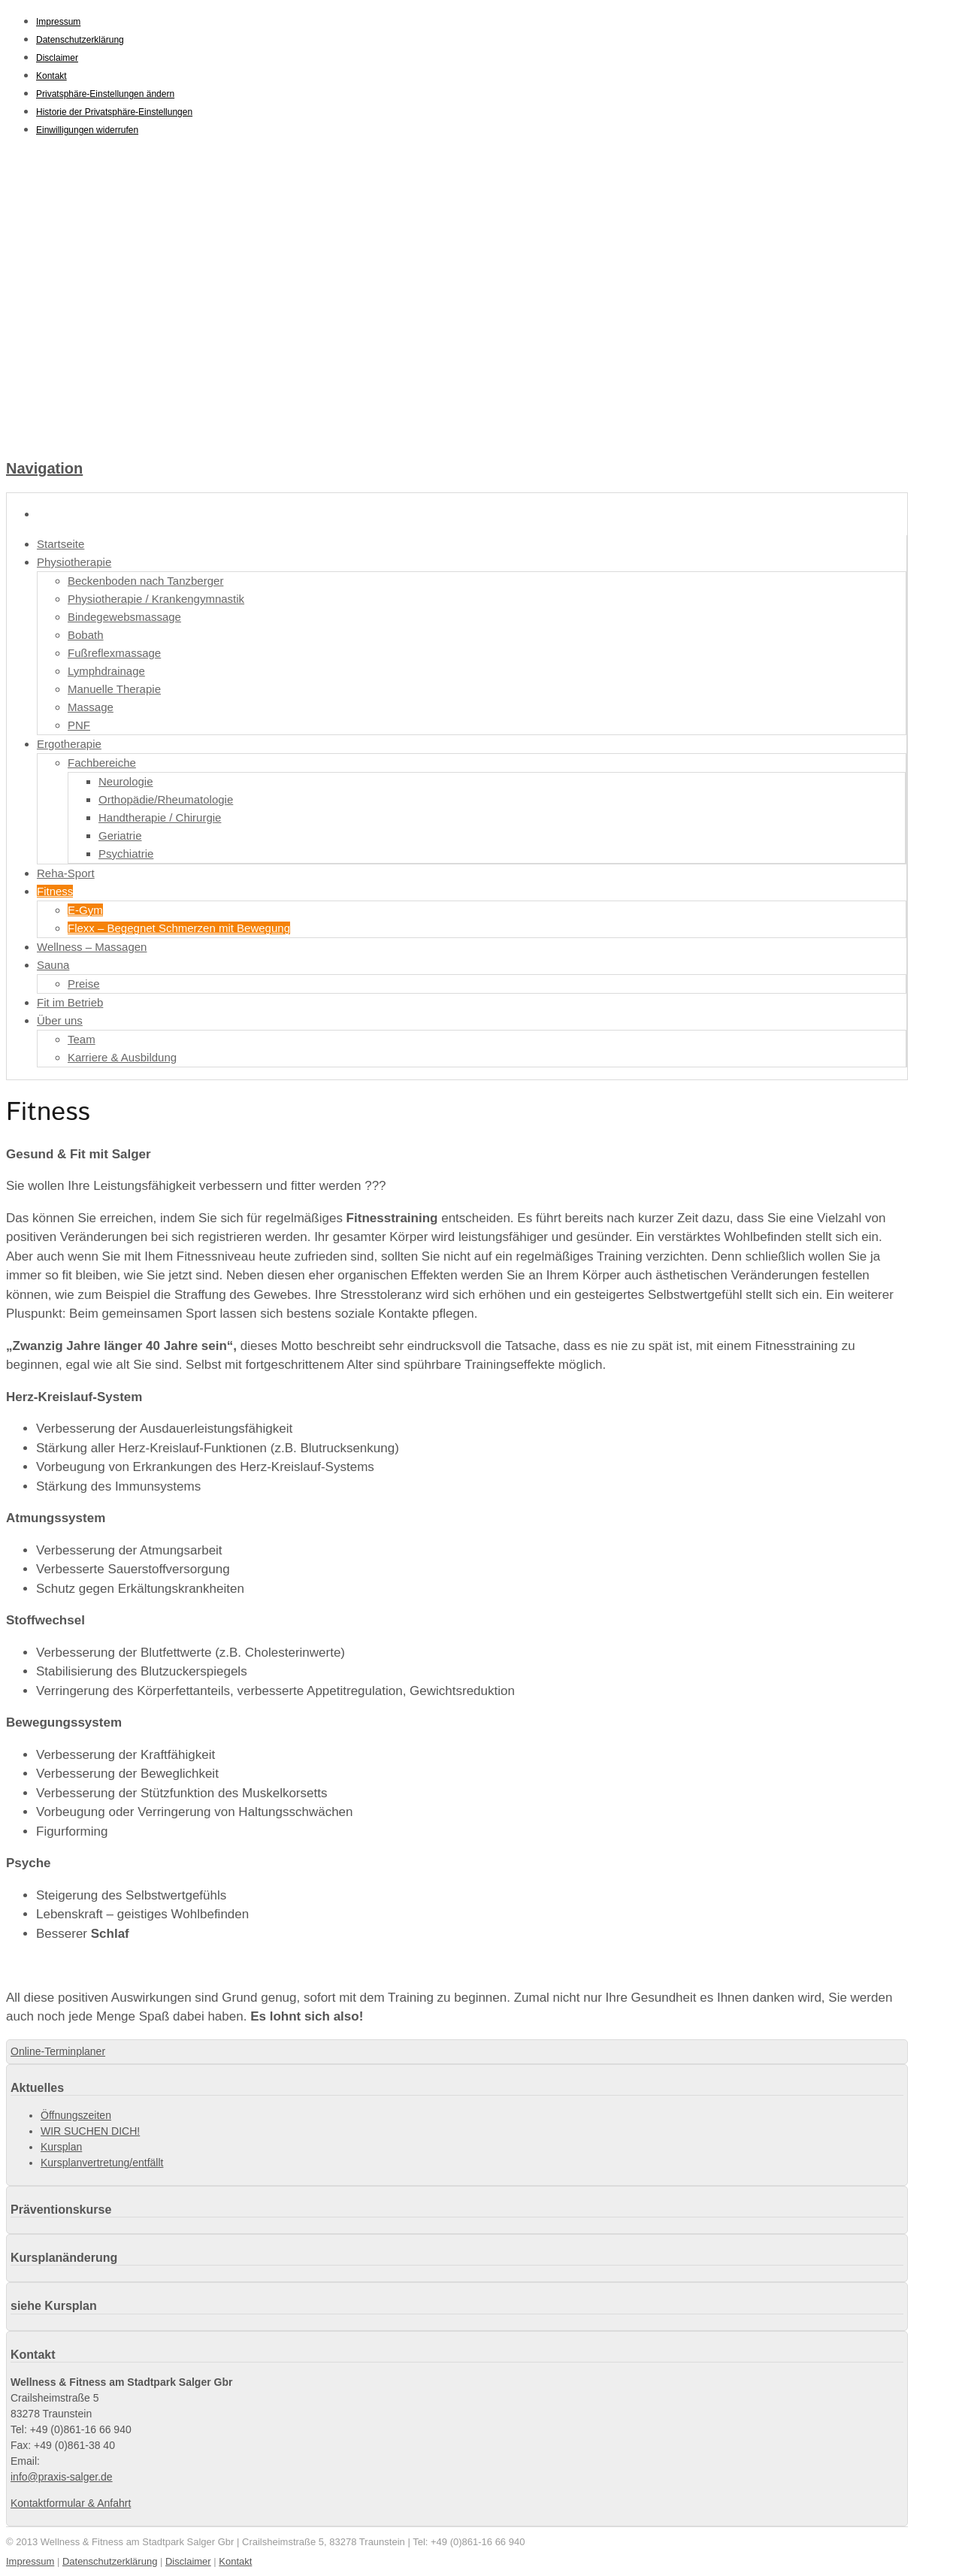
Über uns (60, 1020)
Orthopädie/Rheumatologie (165, 799)
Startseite (60, 543)
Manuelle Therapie (114, 689)
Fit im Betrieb (70, 1002)
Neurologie (125, 781)
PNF (79, 725)
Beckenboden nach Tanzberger (145, 580)
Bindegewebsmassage (124, 616)
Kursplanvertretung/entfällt (102, 2163)
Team (81, 1039)
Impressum (58, 22)
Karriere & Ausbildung (122, 1057)
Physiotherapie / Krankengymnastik (156, 598)
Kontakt (51, 76)
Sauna (53, 964)
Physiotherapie (74, 561)
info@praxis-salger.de (62, 2477)
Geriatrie (120, 835)
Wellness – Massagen (92, 946)
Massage (90, 707)
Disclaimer (57, 58)
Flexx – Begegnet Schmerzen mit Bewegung (179, 928)
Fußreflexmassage (114, 652)
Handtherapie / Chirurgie (159, 817)
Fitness (55, 891)
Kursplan (61, 2147)
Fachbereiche (102, 762)
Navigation (44, 468)
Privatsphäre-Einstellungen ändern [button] (105, 94)
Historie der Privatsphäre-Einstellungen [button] (114, 112)
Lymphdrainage (106, 670)
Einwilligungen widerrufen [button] (87, 130)
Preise (84, 983)
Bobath (86, 634)
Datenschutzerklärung (80, 40)
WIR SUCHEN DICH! (90, 2131)
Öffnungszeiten (76, 2115)
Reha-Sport (66, 873)
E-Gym (85, 910)
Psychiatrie (125, 853)
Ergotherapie (69, 743)
